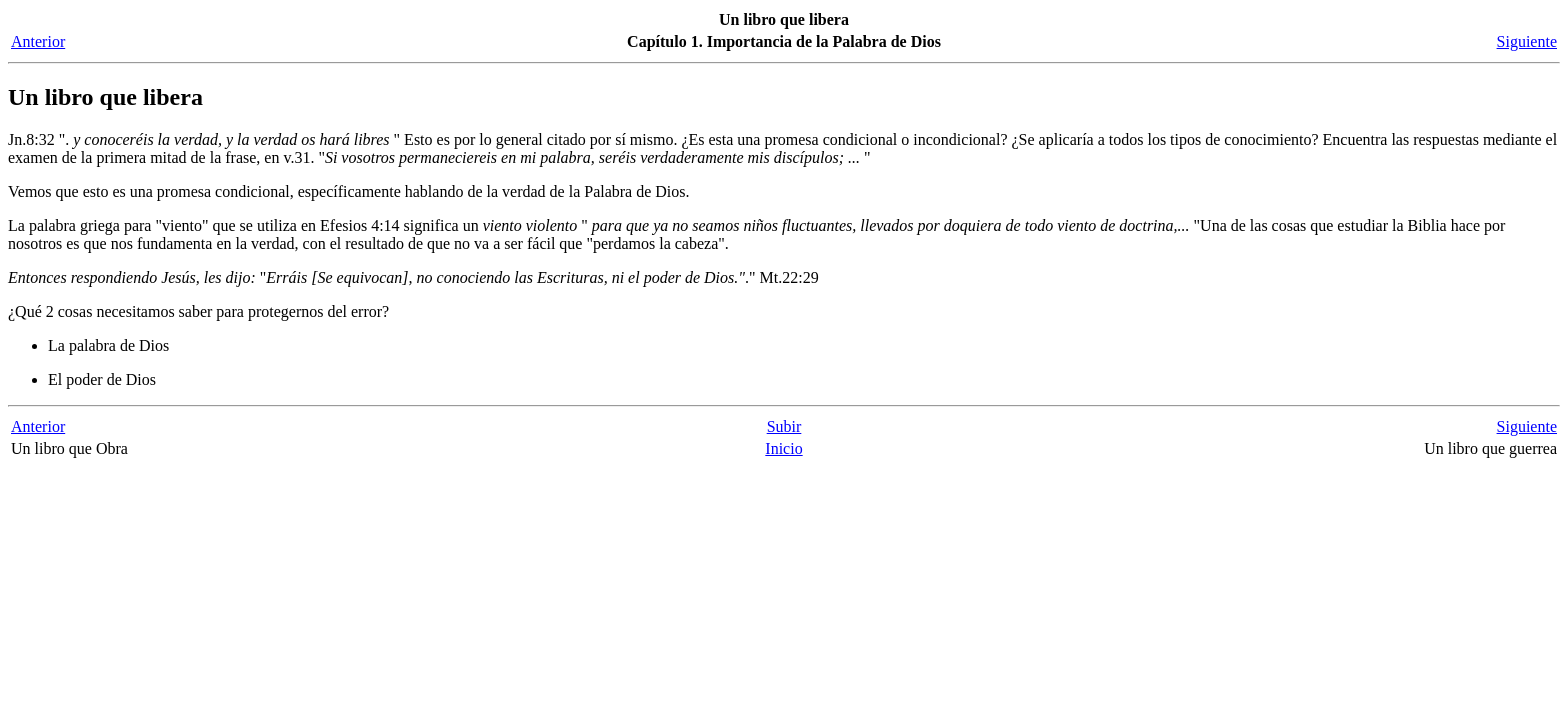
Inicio (783, 448)
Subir (784, 426)
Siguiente (1527, 41)
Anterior (38, 41)
